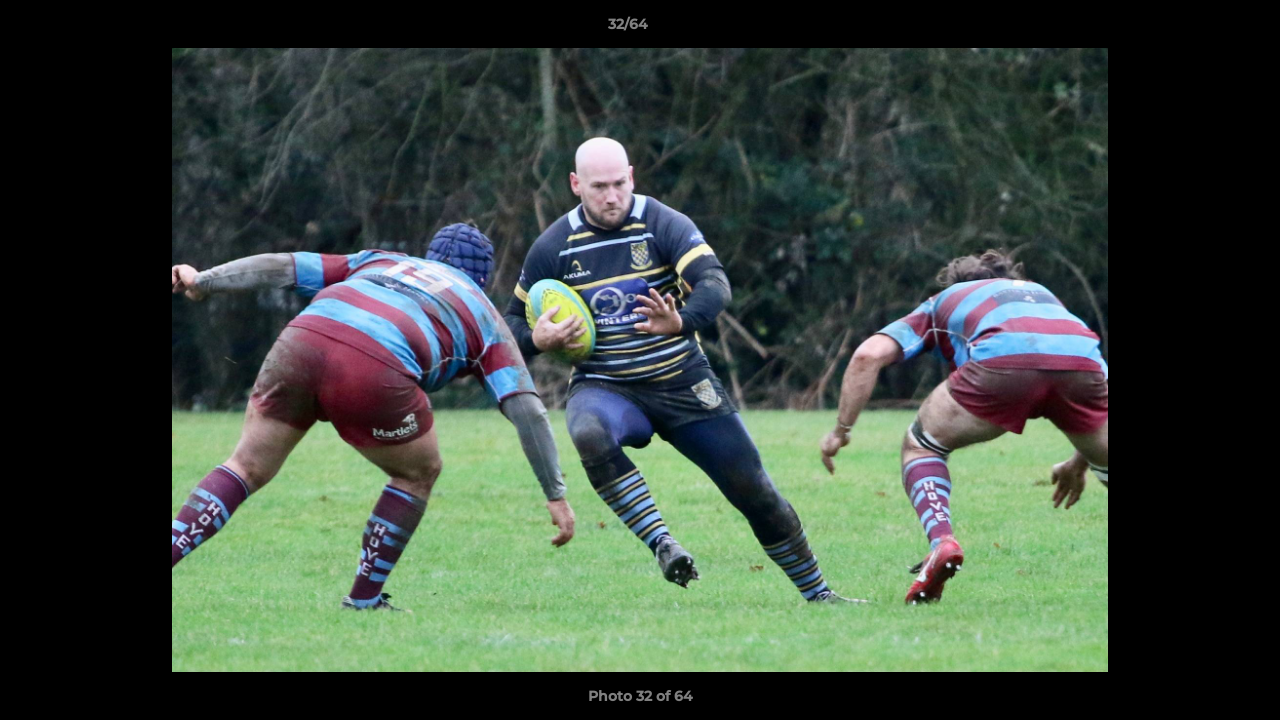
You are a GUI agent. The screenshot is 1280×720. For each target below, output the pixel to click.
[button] (1196, 29)
